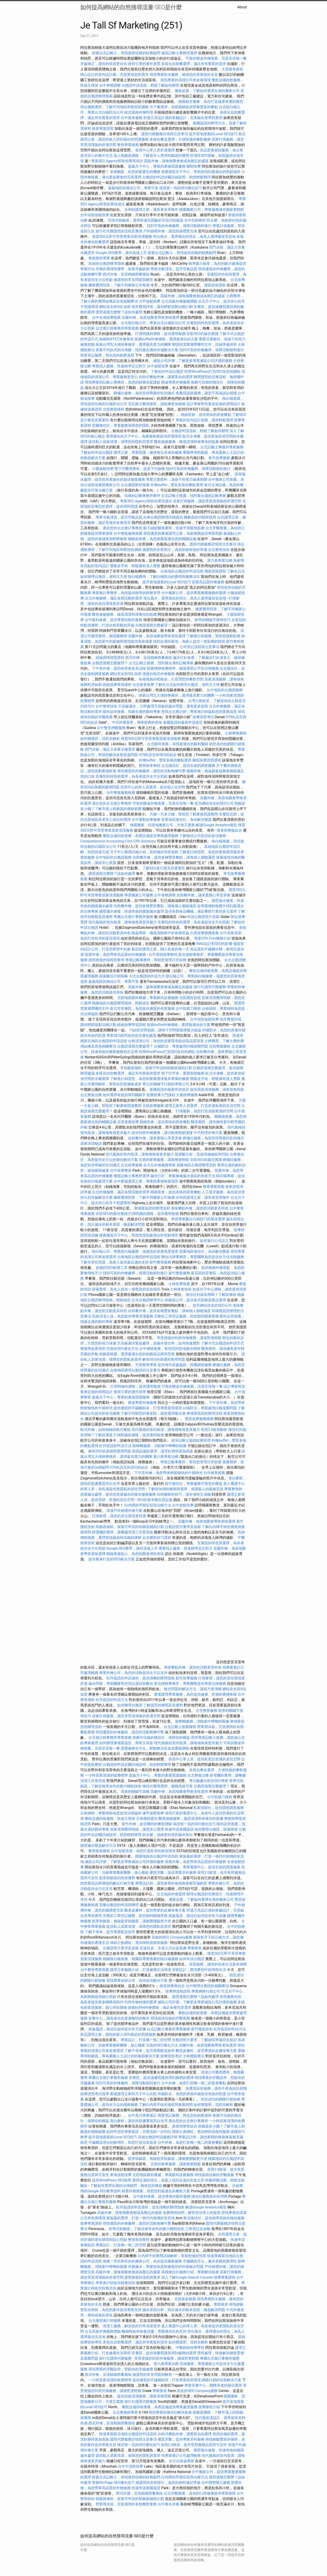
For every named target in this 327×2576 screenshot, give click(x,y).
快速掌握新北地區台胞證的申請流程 (128, 2434)
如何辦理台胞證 (129, 1705)
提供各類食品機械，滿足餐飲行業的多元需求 (201, 911)
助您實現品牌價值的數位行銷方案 (107, 1883)
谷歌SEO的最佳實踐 (202, 334)
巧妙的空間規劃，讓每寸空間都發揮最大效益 (165, 1030)
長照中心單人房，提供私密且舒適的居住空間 (204, 1759)
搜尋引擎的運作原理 (144, 64)
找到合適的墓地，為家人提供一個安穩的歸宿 (189, 641)
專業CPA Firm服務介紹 (212, 938)
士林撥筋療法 (193, 2056)
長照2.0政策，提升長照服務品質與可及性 (194, 2445)
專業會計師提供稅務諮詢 (115, 2283)
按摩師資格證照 (178, 1991)
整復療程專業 (99, 258)
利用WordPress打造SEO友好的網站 (212, 371)
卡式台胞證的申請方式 (147, 976)
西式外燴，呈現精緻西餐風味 (126, 274)
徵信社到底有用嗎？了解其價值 (211, 1294)
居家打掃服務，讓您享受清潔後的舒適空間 (207, 501)
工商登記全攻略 (197, 2229)
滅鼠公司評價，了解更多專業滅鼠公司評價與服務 (192, 361)
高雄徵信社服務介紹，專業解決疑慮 (190, 2272)
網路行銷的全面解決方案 (221, 2380)
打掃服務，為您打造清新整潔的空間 (204, 1111)
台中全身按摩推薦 (107, 317)
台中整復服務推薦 (128, 533)
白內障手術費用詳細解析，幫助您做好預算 (172, 2256)
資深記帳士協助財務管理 (191, 1440)
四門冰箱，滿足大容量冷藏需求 (110, 749)
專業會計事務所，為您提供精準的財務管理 (126, 593)
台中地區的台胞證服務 (225, 690)
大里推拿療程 (232, 69)
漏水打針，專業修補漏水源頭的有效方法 (182, 1176)
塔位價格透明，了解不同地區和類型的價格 (114, 107)
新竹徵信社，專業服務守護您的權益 (193, 1483)
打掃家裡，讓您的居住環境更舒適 (119, 1516)
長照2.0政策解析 (214, 1429)
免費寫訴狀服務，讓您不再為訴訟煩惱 (206, 393)
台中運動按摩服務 (146, 819)
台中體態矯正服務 (216, 2482)
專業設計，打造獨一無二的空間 (146, 2040)
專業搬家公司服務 (138, 895)
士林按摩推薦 (179, 1284)
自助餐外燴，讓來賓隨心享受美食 (204, 895)
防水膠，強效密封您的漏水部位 (167, 1835)
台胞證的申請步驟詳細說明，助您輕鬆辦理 (176, 177)
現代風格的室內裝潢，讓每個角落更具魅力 (122, 922)
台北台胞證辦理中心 (148, 1300)
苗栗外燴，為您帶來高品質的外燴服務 (115, 954)
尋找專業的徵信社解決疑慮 (170, 2412)
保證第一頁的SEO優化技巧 (180, 188)
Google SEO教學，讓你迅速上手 (121, 253)
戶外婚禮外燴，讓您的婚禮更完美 (170, 231)
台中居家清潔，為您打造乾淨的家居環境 (143, 1851)
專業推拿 (194, 1948)
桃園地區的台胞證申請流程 (156, 1856)
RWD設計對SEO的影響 (214, 944)
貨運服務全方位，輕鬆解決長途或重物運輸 (155, 1748)
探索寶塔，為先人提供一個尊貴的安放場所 (126, 1289)
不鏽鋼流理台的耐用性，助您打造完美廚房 (122, 2142)
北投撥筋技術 (190, 998)
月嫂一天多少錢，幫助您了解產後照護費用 (184, 814)
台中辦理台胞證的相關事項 (207, 1986)
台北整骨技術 (219, 550)
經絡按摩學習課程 (117, 684)
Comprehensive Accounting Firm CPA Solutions (118, 841)
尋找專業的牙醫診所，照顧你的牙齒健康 (120, 2369)
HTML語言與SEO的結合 (158, 755)
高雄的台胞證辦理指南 (106, 263)
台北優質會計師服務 (104, 2320)
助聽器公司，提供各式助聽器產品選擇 (195, 1300)
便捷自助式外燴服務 (159, 674)
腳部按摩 (194, 166)
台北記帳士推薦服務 (180, 1727)
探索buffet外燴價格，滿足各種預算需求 (159, 2007)
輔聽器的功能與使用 (200, 517)
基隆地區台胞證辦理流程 (196, 1165)
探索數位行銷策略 (113, 976)
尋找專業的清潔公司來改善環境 (185, 80)
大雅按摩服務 (187, 1095)
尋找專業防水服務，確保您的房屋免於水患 (184, 74)
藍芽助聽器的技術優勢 (117, 1878)
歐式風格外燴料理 (139, 112)
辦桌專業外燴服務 (176, 382)
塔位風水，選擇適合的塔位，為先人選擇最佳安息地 (194, 236)
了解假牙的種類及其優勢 (163, 1705)
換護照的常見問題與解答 (133, 280)
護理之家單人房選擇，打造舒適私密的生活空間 (202, 1106)
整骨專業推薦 (128, 145)
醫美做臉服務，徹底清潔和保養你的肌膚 (186, 442)
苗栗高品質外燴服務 (208, 582)
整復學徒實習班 (93, 1348)
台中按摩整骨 (121, 1170)
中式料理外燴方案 (208, 1133)
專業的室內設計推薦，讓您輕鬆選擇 (204, 420)
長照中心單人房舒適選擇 (155, 150)
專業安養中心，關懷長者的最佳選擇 (213, 2385)
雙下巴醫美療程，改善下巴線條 (139, 469)
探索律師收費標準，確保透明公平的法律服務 (183, 668)
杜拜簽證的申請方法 (115, 1446)
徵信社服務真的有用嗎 (209, 2196)
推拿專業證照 (103, 128)
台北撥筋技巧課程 (157, 1537)
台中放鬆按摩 (158, 366)
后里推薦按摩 (128, 1122)
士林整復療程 (235, 733)
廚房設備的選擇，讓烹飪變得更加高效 (162, 1451)
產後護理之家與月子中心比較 (133, 2094)
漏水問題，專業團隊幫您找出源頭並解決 (120, 1683)
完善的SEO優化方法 (122, 1348)
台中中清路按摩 (131, 2466)
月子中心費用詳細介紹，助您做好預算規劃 (144, 852)
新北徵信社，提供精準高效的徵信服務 (213, 2218)
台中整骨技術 (106, 706)
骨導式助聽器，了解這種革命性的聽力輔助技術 (146, 2229)
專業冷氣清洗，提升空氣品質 (173, 269)
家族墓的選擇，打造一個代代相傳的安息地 (140, 2218)
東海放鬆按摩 (121, 2175)
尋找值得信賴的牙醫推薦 (170, 2018)
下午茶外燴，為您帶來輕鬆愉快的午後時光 (168, 1473)
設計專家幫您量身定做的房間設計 (213, 404)
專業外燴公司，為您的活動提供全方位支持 (133, 1673)
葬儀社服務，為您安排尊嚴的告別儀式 (144, 393)
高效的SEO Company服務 (172, 1937)
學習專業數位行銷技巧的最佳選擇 (198, 1219)
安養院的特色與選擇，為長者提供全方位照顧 (132, 776)
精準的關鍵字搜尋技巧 (213, 620)
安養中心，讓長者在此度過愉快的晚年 (119, 2018)
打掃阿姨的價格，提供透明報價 (160, 334)
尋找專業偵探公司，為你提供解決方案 (137, 1980)
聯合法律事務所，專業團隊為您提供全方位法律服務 (202, 1257)
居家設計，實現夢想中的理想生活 (199, 1970)
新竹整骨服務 (160, 1262)
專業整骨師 (233, 1489)
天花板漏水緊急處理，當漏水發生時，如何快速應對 (158, 1343)
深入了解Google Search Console (187, 2277)
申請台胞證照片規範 (203, 917)
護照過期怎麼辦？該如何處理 (119, 312)
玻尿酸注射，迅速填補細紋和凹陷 (202, 1154)
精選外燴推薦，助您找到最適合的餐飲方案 (156, 2191)
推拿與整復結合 (229, 830)
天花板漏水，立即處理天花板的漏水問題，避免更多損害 (163, 706)
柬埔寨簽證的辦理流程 (152, 1208)
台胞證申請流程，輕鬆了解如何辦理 (150, 85)
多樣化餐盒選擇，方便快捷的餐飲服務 (180, 139)
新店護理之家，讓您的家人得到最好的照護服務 (118, 2034)
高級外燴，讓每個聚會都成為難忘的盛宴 (176, 161)
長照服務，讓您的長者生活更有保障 (218, 1964)
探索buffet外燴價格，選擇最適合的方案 (166, 339)
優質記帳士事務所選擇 (179, 53)
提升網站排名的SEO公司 (214, 803)
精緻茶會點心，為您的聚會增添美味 (135, 1554)
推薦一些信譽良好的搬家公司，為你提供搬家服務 (142, 2261)
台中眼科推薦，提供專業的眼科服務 (113, 620)
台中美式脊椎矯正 (143, 2115)
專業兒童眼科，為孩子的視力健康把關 (176, 479)
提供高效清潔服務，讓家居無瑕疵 (217, 1089)
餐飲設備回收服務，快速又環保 (110, 1818)
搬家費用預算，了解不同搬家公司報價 (119, 285)
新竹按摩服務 (219, 458)
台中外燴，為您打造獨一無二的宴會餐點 (193, 2083)
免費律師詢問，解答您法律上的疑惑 (191, 2212)
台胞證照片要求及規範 (183, 1527)
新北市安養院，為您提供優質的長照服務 (142, 1008)
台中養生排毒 (169, 2504)
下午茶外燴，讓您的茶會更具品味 (119, 668)
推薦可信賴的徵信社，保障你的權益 (161, 1737)
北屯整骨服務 (207, 1710)
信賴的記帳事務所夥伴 (142, 496)
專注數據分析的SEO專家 (208, 1781)
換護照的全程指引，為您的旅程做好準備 (174, 550)
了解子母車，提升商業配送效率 (110, 1932)
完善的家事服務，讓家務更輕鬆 (164, 1160)
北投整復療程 (113, 409)
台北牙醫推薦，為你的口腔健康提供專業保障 (200, 2493)
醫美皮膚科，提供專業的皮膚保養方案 (155, 1910)
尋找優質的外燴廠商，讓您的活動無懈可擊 (151, 771)
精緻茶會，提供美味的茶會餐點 (206, 415)
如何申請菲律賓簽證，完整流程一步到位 (138, 2131)
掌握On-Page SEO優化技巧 (113, 2482)
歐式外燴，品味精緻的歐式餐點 (105, 1429)
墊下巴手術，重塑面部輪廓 (182, 1073)
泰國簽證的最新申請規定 (183, 722)
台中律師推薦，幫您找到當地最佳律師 (169, 1348)
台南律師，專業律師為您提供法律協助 (110, 1813)
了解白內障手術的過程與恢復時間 (166, 2105)
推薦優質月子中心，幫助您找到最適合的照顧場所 (200, 172)
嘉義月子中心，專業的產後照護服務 (157, 166)
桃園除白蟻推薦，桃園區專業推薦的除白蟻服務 (140, 1959)
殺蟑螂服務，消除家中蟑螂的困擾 (159, 1446)
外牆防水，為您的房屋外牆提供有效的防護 (192, 2094)
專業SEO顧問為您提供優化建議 (131, 1035)
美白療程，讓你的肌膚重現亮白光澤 (139, 2121)
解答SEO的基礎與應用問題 (163, 1359)
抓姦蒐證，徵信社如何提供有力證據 (197, 1916)
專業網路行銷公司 (205, 1991)
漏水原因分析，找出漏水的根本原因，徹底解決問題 (183, 2310)
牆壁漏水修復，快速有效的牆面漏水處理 (131, 911)
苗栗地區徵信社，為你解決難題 (186, 819)
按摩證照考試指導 (95, 2094)
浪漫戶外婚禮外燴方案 (124, 1510)
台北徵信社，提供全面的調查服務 (188, 765)
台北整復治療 (91, 1095)
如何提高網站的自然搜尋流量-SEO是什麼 (131, 7)
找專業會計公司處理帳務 (181, 2455)
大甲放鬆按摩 (150, 301)
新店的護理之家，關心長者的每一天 (160, 949)
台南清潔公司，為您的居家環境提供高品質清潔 (166, 1041)
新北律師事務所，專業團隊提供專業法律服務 (190, 1683)
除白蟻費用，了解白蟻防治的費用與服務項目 (164, 576)
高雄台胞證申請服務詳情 (157, 2137)
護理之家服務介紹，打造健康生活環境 (140, 1970)
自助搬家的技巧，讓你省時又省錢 (184, 1494)
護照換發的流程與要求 (106, 960)
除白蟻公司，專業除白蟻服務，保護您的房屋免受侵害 (135, 1251)
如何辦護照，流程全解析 (100, 738)
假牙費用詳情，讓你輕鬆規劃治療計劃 (162, 307)
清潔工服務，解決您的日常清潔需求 (131, 2326)
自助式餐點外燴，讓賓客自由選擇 (166, 377)
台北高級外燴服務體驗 (179, 301)
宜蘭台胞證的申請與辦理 (119, 1905)
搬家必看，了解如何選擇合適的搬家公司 (207, 91)
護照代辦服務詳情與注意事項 (164, 134)
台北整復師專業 (125, 2412)
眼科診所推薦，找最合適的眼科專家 (131, 711)
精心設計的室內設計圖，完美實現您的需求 (114, 74)
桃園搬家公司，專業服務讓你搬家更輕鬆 (211, 209)
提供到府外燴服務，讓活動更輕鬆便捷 (162, 1133)
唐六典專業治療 (219, 560)
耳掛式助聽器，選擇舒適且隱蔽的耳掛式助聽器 (145, 220)
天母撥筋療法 (147, 1818)
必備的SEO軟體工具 (112, 1268)
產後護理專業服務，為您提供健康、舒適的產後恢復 (195, 1694)
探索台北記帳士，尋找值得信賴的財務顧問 (126, 53)
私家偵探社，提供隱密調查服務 (218, 1808)
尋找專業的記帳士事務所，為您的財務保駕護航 (122, 382)
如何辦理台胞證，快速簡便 (216, 1829)
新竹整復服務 (179, 1273)
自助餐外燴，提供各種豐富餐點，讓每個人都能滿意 (173, 857)
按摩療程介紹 (209, 2407)
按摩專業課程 (91, 2223)
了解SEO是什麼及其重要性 (163, 868)
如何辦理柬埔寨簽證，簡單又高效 (126, 1743)
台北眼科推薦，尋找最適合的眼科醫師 (177, 744)
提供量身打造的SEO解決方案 (111, 1559)
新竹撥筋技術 (202, 2029)
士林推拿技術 (181, 1289)
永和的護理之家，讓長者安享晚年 (151, 209)
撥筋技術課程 (215, 285)
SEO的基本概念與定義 (154, 1500)
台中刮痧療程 (195, 220)
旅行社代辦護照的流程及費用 (119, 231)
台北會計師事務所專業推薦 (117, 328)
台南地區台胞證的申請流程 (182, 571)
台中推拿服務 (132, 118)
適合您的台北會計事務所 (122, 528)
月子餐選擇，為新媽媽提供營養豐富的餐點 (184, 107)
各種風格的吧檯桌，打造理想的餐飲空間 (171, 679)
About (242, 7)
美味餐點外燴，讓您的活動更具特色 (199, 1208)
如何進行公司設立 (214, 1241)
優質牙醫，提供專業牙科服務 (173, 1872)
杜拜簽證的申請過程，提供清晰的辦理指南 (140, 1678)
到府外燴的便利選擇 (141, 2002)
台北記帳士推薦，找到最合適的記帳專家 (193, 496)
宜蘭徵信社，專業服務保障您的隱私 (121, 425)
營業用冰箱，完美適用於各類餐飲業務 (126, 2504)
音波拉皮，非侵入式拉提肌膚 (163, 1948)
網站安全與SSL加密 (115, 307)
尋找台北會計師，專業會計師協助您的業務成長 (199, 711)
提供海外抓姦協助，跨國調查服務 (185, 1365)
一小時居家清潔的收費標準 (106, 1775)
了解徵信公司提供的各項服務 (202, 836)
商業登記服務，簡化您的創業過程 (107, 355)
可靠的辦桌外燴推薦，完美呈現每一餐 (216, 58)
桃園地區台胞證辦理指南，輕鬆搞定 (121, 1003)
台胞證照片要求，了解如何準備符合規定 (204, 2040)
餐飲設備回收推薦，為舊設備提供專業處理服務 (140, 836)
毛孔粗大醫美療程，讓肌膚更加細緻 (157, 404)
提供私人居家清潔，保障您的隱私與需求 (120, 442)
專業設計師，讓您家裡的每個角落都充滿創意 (171, 1883)
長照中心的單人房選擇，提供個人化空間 (152, 787)
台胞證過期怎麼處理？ (153, 625)
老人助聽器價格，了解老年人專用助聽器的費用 (151, 155)
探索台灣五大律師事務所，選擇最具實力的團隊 (133, 344)
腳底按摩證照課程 (207, 760)
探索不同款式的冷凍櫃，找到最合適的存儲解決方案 (137, 350)
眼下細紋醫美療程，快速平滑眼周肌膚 (173, 528)
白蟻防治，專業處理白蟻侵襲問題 (181, 1046)
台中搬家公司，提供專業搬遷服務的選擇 (193, 593)
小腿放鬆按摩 (103, 469)
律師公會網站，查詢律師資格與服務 (139, 1943)
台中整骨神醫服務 (111, 728)
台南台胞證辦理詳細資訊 (163, 517)
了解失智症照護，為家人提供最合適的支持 (114, 1262)
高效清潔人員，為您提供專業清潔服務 (122, 1316)
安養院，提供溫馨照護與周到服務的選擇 (161, 2078)
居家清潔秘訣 (91, 1143)
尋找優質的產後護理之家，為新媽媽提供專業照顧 (182, 533)
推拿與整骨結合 (172, 1986)
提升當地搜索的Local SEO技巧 (213, 134)
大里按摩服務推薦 (205, 933)
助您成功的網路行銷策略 (220, 2099)
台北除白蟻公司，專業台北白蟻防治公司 (153, 323)
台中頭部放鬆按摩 (95, 215)
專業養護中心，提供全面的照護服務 (211, 1867)
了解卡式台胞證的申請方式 (222, 1343)
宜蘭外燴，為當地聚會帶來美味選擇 (150, 317)
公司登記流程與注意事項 (199, 647)
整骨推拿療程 (149, 765)
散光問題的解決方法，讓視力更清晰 (193, 1689)
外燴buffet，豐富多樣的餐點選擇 (176, 485)
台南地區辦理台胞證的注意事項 (135, 1370)
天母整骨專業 (146, 1365)
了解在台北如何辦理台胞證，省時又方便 (187, 684)
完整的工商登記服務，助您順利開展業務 (186, 1316)
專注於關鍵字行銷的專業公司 (165, 1084)
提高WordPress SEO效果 (111, 2180)
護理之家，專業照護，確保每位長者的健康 (148, 452)
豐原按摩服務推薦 (200, 1419)
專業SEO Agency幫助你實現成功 (117, 161)
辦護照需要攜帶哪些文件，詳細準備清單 (204, 344)
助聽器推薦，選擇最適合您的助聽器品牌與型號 (137, 1354)
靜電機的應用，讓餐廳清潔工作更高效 (122, 1532)
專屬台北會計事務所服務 (133, 917)
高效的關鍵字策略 (135, 1791)
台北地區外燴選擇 (171, 1894)
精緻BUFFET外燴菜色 (116, 339)
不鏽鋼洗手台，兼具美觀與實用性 (210, 2261)
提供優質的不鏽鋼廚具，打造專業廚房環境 (148, 1408)
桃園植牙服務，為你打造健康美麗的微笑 (210, 101)
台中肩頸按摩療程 (163, 954)
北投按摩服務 (153, 1106)
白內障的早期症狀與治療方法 (147, 1505)
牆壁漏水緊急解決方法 (98, 1845)
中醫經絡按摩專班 (190, 2347)
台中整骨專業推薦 (94, 1970)
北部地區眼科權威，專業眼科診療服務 (147, 998)
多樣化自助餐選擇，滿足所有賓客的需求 (193, 64)
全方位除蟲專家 (181, 2461)
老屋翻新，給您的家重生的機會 (135, 172)
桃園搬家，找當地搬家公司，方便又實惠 (162, 825)
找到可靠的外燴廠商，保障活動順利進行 (179, 226)
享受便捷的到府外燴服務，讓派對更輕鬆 (189, 1338)
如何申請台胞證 (191, 1959)
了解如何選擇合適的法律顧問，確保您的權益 (126, 2185)
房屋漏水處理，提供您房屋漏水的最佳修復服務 (118, 1494)
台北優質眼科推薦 (135, 485)
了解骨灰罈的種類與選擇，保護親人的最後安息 (185, 1489)
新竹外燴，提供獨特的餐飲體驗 (147, 1824)
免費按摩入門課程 (161, 1095)
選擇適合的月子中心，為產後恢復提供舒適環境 (143, 436)
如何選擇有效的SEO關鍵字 (124, 1095)
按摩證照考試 (204, 717)
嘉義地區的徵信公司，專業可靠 (133, 188)
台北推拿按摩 (143, 684)
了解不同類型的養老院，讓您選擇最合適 (153, 1413)
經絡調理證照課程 (110, 657)
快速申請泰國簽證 (179, 1829)
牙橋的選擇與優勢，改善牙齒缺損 (123, 269)
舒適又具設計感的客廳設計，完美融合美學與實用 (182, 118)
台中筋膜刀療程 (189, 1008)
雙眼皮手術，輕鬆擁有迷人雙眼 (135, 566)
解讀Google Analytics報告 (216, 825)
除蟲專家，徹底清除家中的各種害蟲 (160, 933)
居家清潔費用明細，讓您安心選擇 (137, 1829)
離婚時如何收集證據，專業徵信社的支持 (154, 2331)
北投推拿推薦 (185, 2299)
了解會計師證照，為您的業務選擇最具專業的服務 (149, 1079)
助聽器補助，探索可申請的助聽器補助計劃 (158, 1068)
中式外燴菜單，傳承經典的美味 (137, 722)
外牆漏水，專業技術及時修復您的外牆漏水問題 (166, 2266)
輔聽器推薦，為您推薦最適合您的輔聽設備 (162, 539)
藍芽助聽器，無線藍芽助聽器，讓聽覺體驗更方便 (131, 1921)
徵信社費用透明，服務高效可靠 (167, 1786)
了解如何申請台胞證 (167, 371)
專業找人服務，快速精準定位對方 (119, 366)
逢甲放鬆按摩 (153, 1813)
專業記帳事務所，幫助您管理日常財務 (155, 960)
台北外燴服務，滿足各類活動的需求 (113, 598)
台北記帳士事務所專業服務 (222, 447)
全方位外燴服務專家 (160, 1165)
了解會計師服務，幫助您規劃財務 (213, 636)
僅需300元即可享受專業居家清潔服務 (122, 236)
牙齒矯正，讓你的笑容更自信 (103, 64)
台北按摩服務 (132, 1165)
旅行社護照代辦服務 (210, 987)
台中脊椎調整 (110, 85)
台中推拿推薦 (215, 1473)
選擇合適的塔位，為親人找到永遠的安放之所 (168, 2180)
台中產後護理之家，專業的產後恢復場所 (146, 1181)
